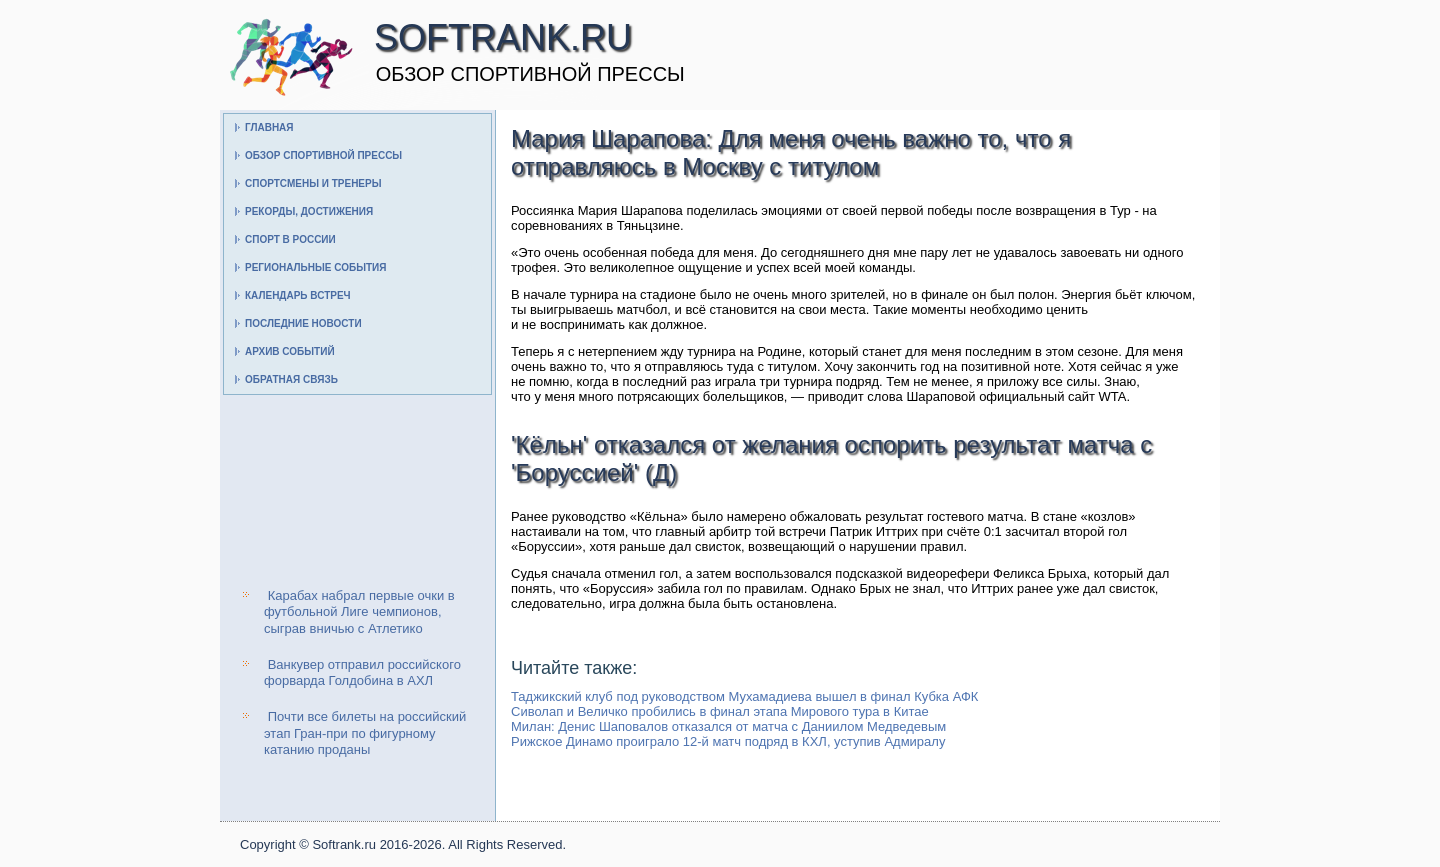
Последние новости (303, 323)
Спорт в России (290, 239)
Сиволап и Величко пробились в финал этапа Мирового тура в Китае (720, 711)
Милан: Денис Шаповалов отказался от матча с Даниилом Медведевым (728, 726)
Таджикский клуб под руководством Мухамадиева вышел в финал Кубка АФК (744, 696)
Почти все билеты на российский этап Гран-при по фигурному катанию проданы (365, 733)
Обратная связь (291, 379)
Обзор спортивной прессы (323, 155)
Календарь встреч (298, 295)
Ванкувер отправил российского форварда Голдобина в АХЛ (362, 672)
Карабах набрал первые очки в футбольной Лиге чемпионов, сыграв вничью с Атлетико (359, 612)
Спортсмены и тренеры (313, 183)
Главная (269, 127)
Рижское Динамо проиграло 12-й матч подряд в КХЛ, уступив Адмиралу (728, 741)
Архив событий (290, 351)
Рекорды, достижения (309, 211)
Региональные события (315, 267)
